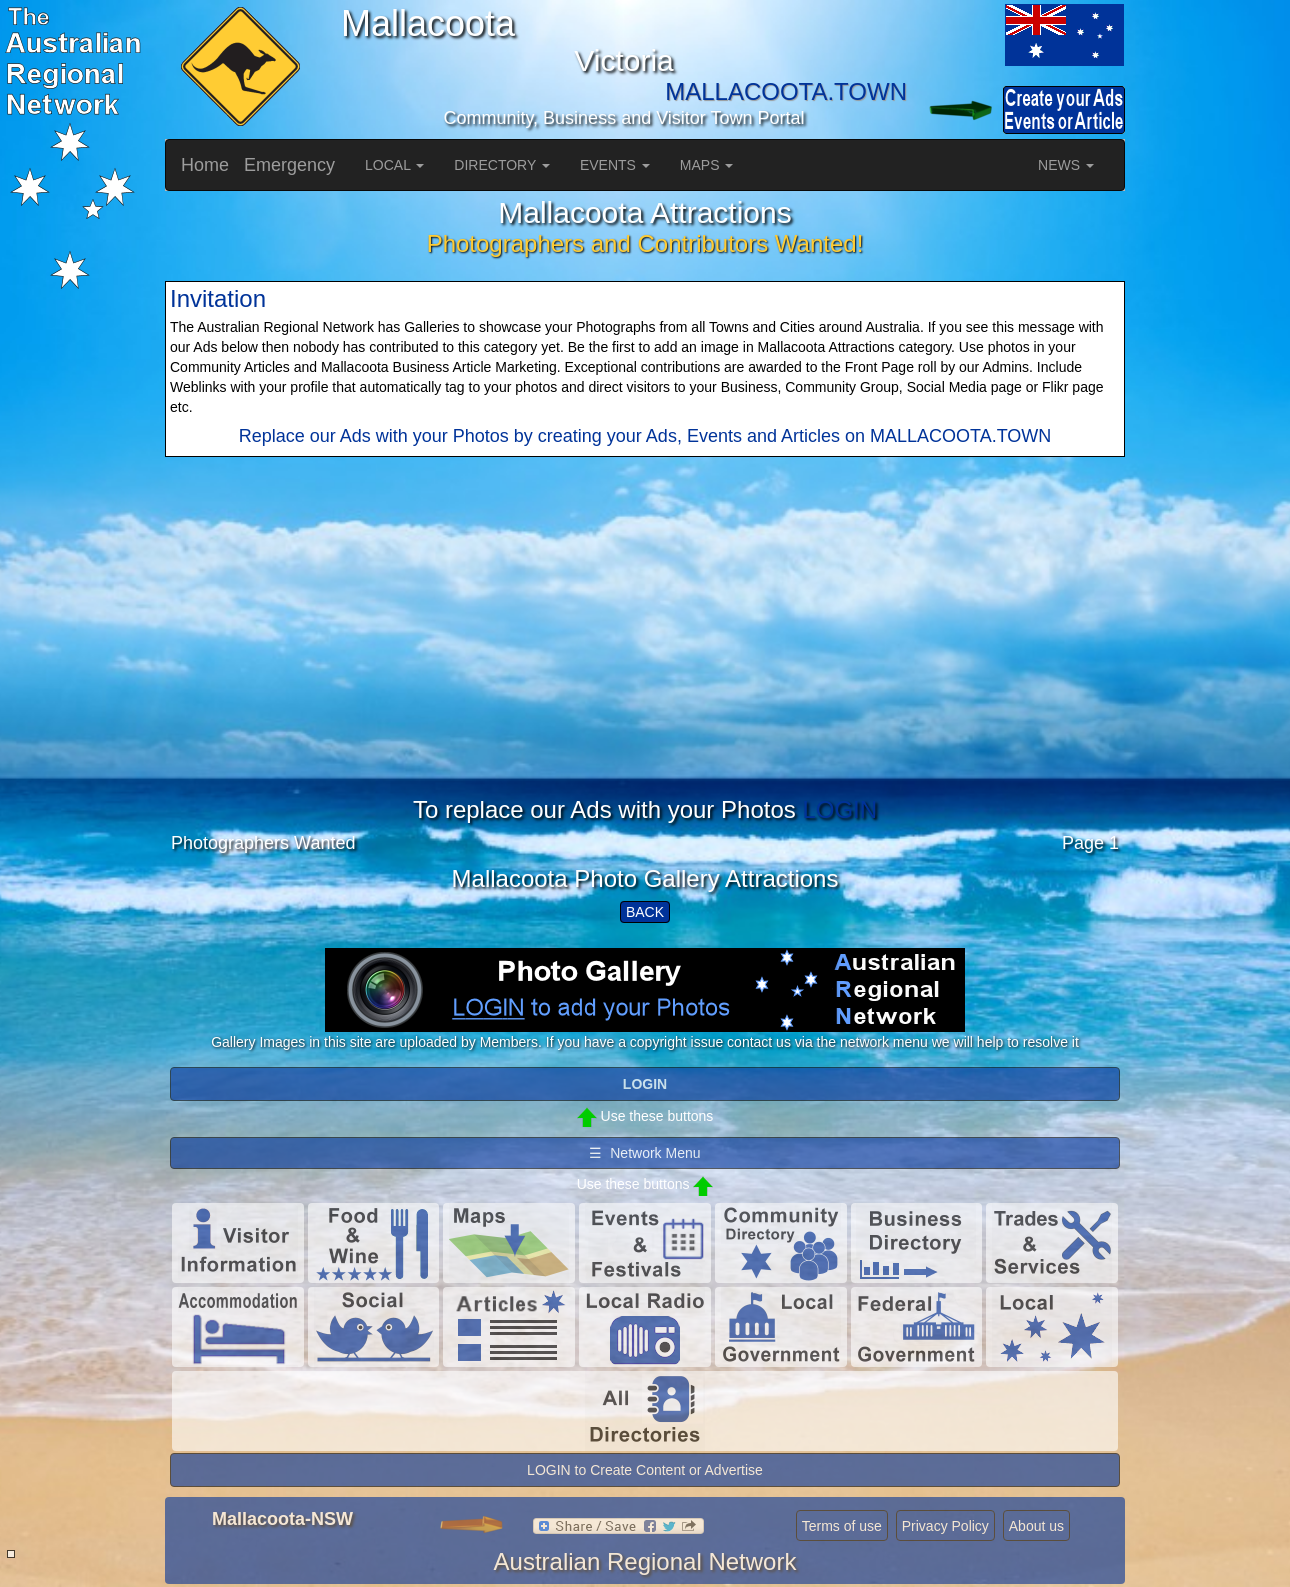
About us (1036, 1526)
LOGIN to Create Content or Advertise (645, 1470)
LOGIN (839, 809)
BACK (645, 912)
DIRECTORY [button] (502, 165)
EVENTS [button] (615, 165)
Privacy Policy (945, 1526)
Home (205, 165)
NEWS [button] (1066, 165)
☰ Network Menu (644, 1153)
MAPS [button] (707, 165)
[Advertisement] (645, 657)
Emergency (289, 165)
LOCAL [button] (394, 165)
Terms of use (842, 1526)
